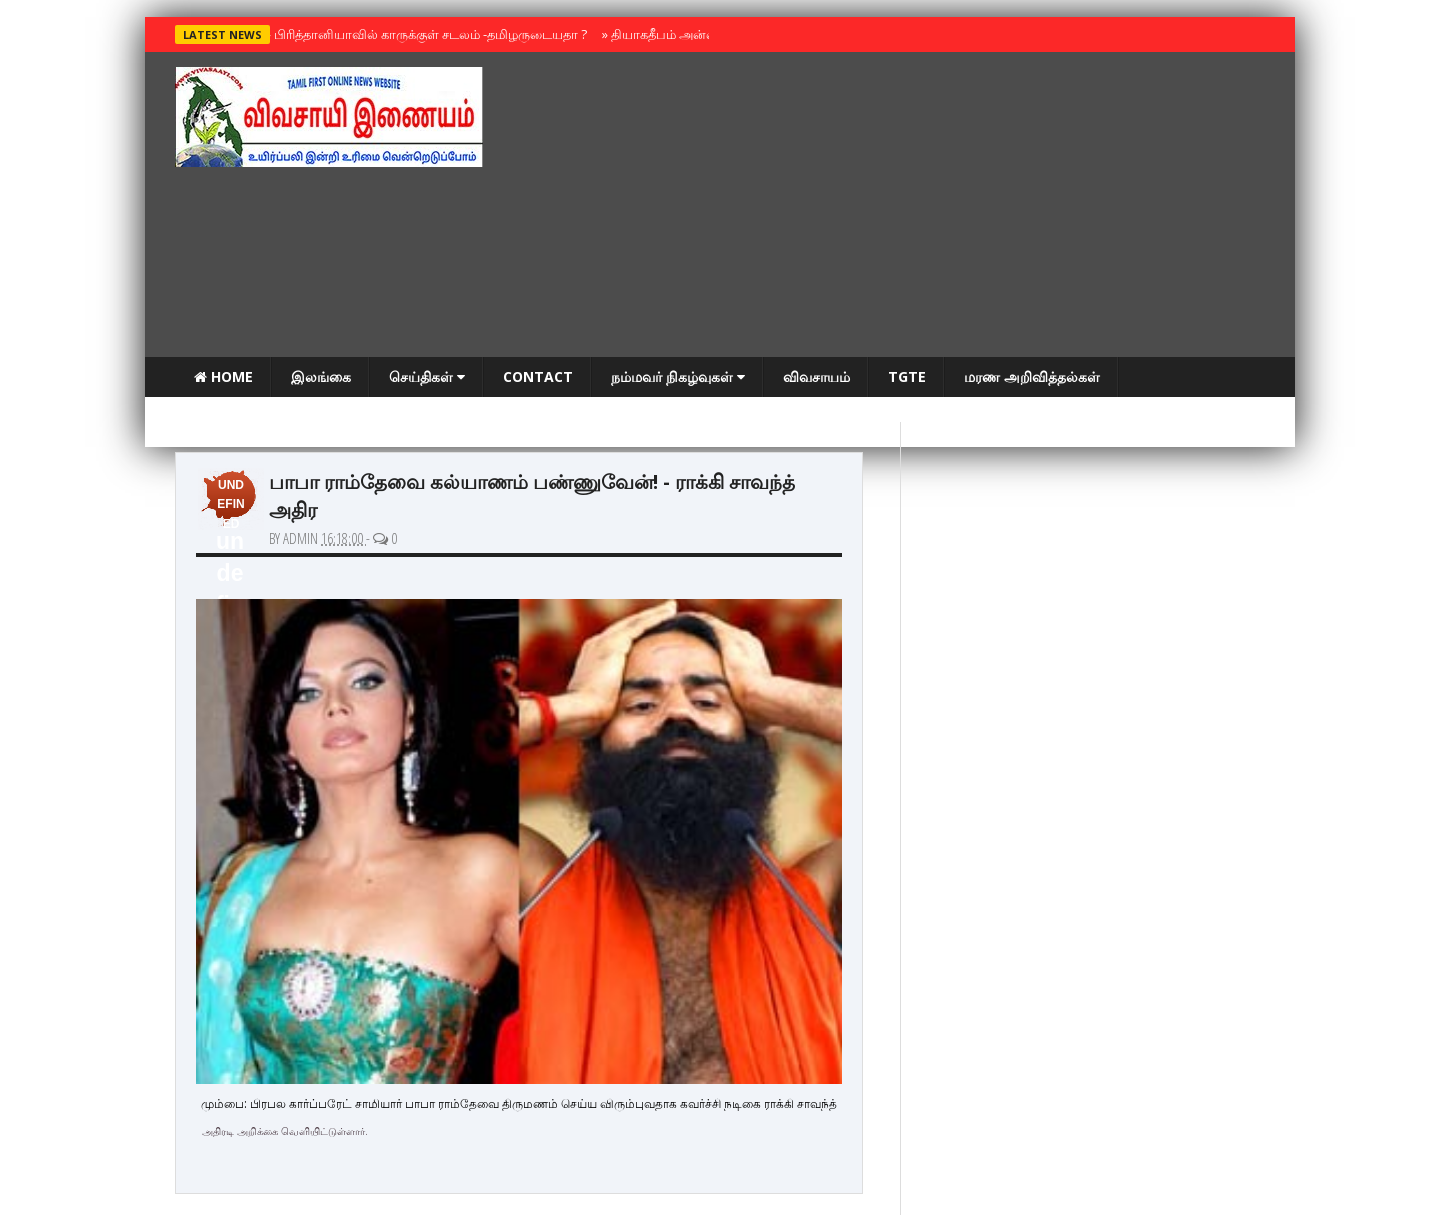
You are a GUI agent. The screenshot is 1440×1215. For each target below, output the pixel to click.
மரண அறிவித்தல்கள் (1032, 376)
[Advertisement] (901, 207)
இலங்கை (321, 376)
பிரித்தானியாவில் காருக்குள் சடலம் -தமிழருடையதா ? (426, 34)
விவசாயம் (816, 376)
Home (223, 376)
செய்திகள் (427, 376)
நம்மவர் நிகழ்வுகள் (678, 376)
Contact (538, 376)
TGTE (907, 376)
